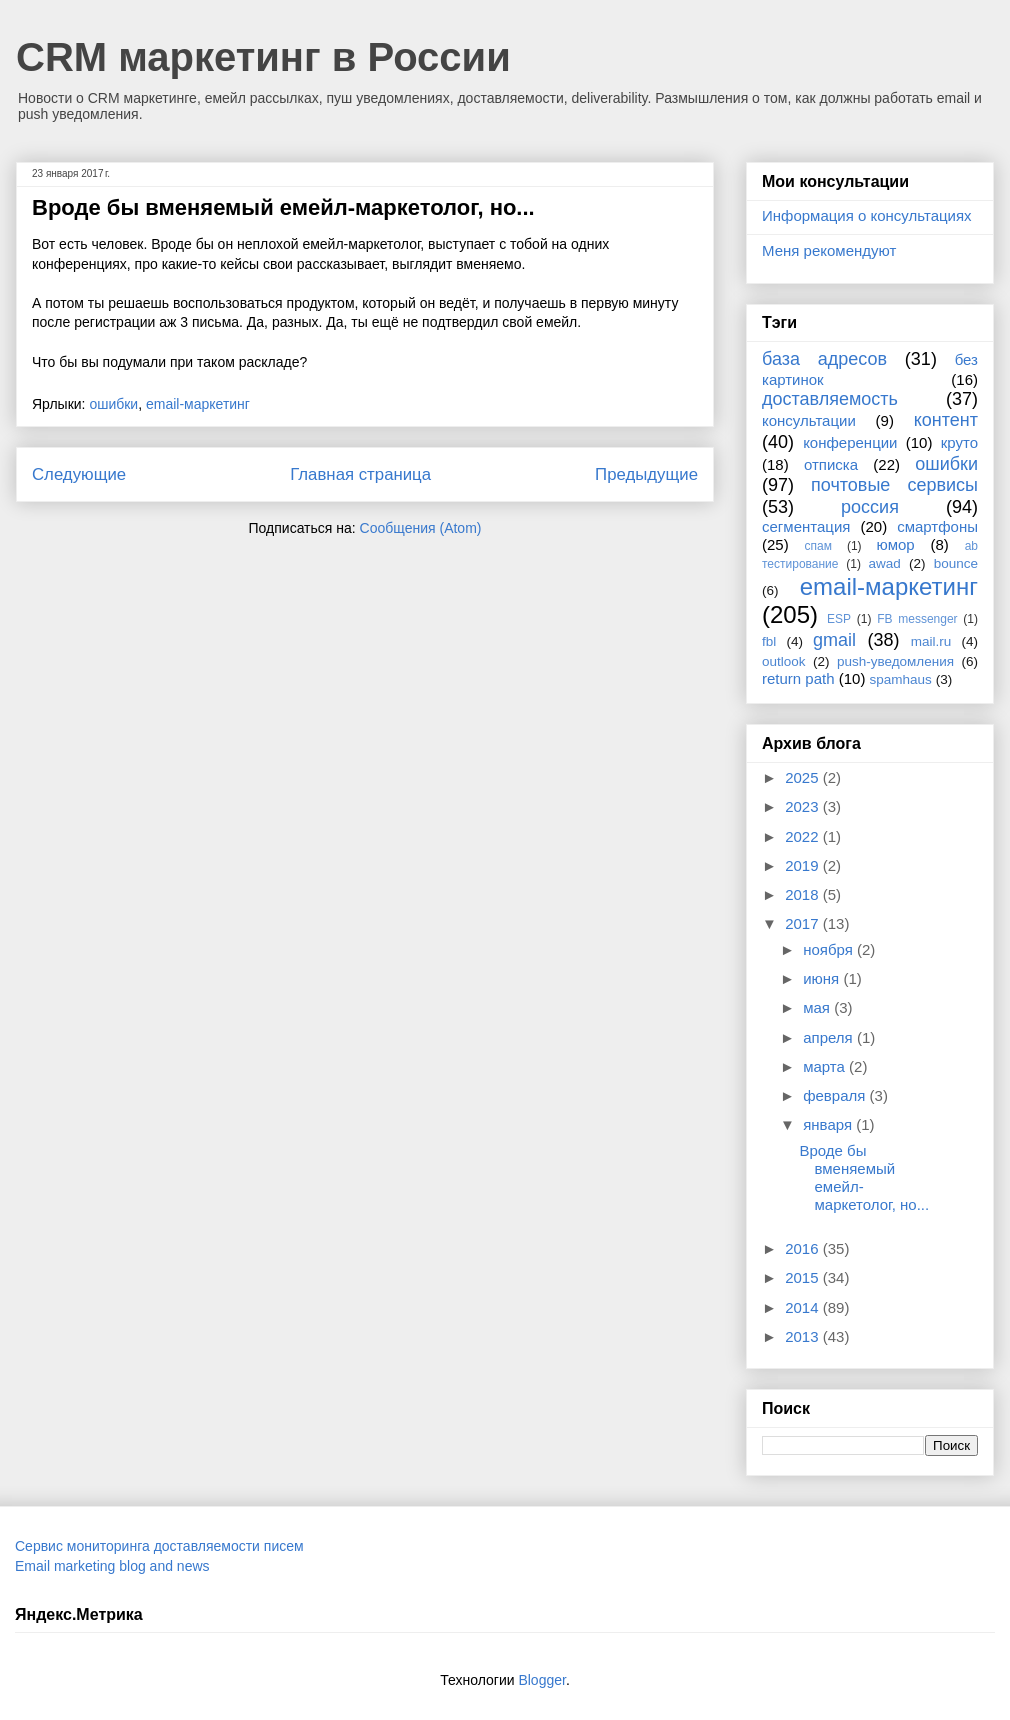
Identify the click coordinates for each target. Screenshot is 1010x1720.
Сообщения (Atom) (421, 528)
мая (818, 1007)
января (829, 1124)
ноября (830, 949)
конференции (850, 442)
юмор (896, 544)
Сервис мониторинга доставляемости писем (159, 1546)
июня (823, 978)
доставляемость (830, 399)
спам (818, 546)
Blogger (541, 1680)
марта (826, 1066)
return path (798, 678)
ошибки (113, 404)
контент (946, 420)
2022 (804, 836)
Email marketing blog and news (112, 1566)
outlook (784, 661)
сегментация (806, 526)
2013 (804, 1336)
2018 (804, 894)
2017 (804, 923)
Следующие (79, 474)
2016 (804, 1248)
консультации (809, 420)
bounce (956, 563)
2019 (804, 865)
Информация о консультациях (867, 215)
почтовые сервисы (894, 485)
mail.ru (931, 641)
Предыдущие (646, 474)
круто (959, 442)
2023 (804, 806)
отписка (831, 464)
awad (885, 563)
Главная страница (360, 474)
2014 (804, 1307)
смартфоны (937, 526)
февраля (836, 1095)
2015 (804, 1277)
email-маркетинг (198, 404)
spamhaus (901, 679)
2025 (804, 777)
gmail (834, 640)
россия (870, 507)
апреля (830, 1037)
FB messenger (917, 619)
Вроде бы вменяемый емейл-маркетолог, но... (283, 207)
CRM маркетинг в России (263, 57)
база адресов (824, 359)
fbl (769, 641)
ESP (839, 619)
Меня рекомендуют (829, 250)
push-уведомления (895, 661)
